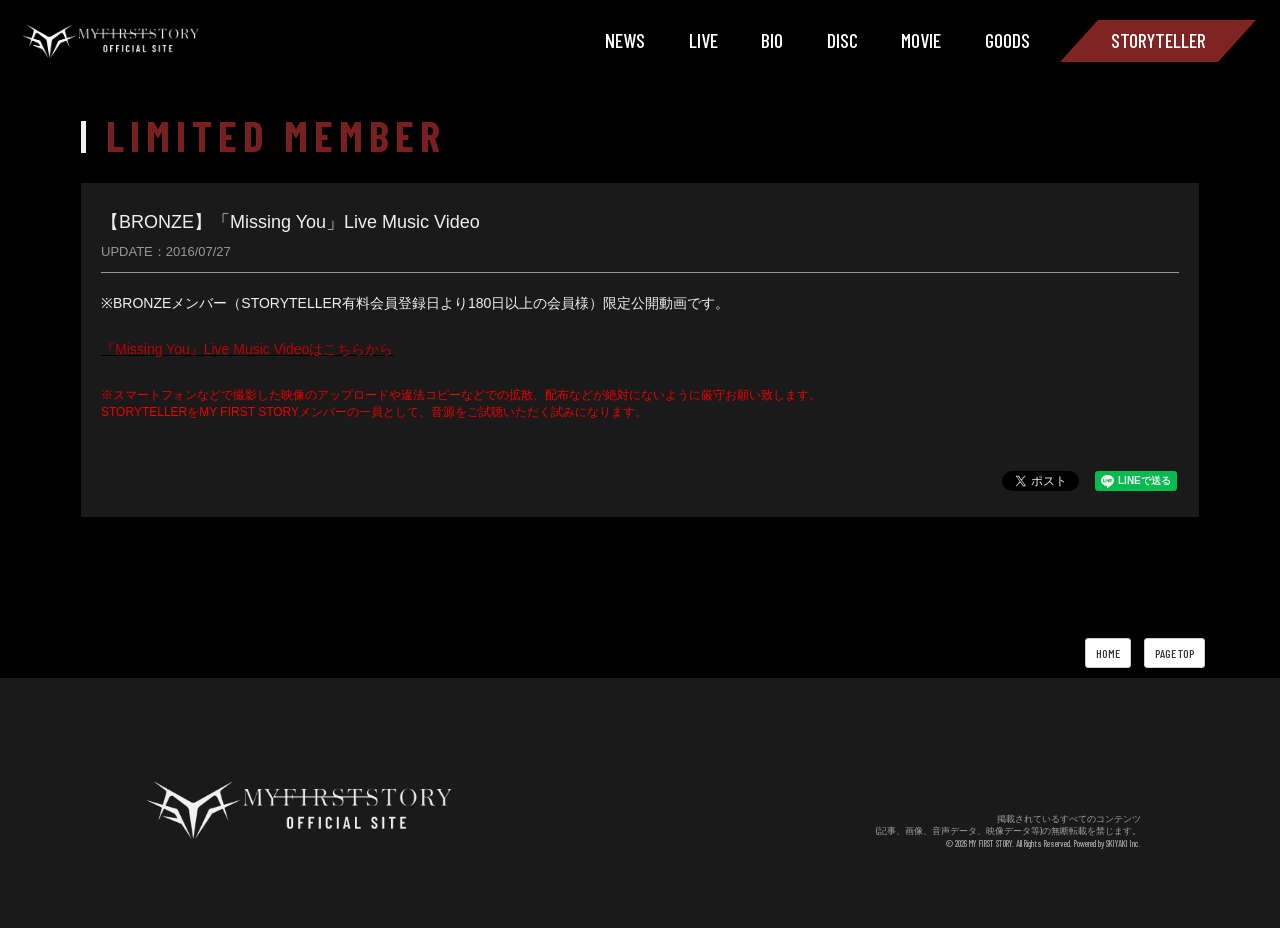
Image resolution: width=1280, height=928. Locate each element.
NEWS (625, 40)
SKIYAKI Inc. (1123, 843)
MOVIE (921, 40)
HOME (1108, 653)
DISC (842, 40)
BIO (772, 40)
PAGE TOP (1174, 653)
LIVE (703, 40)
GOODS (1007, 40)
